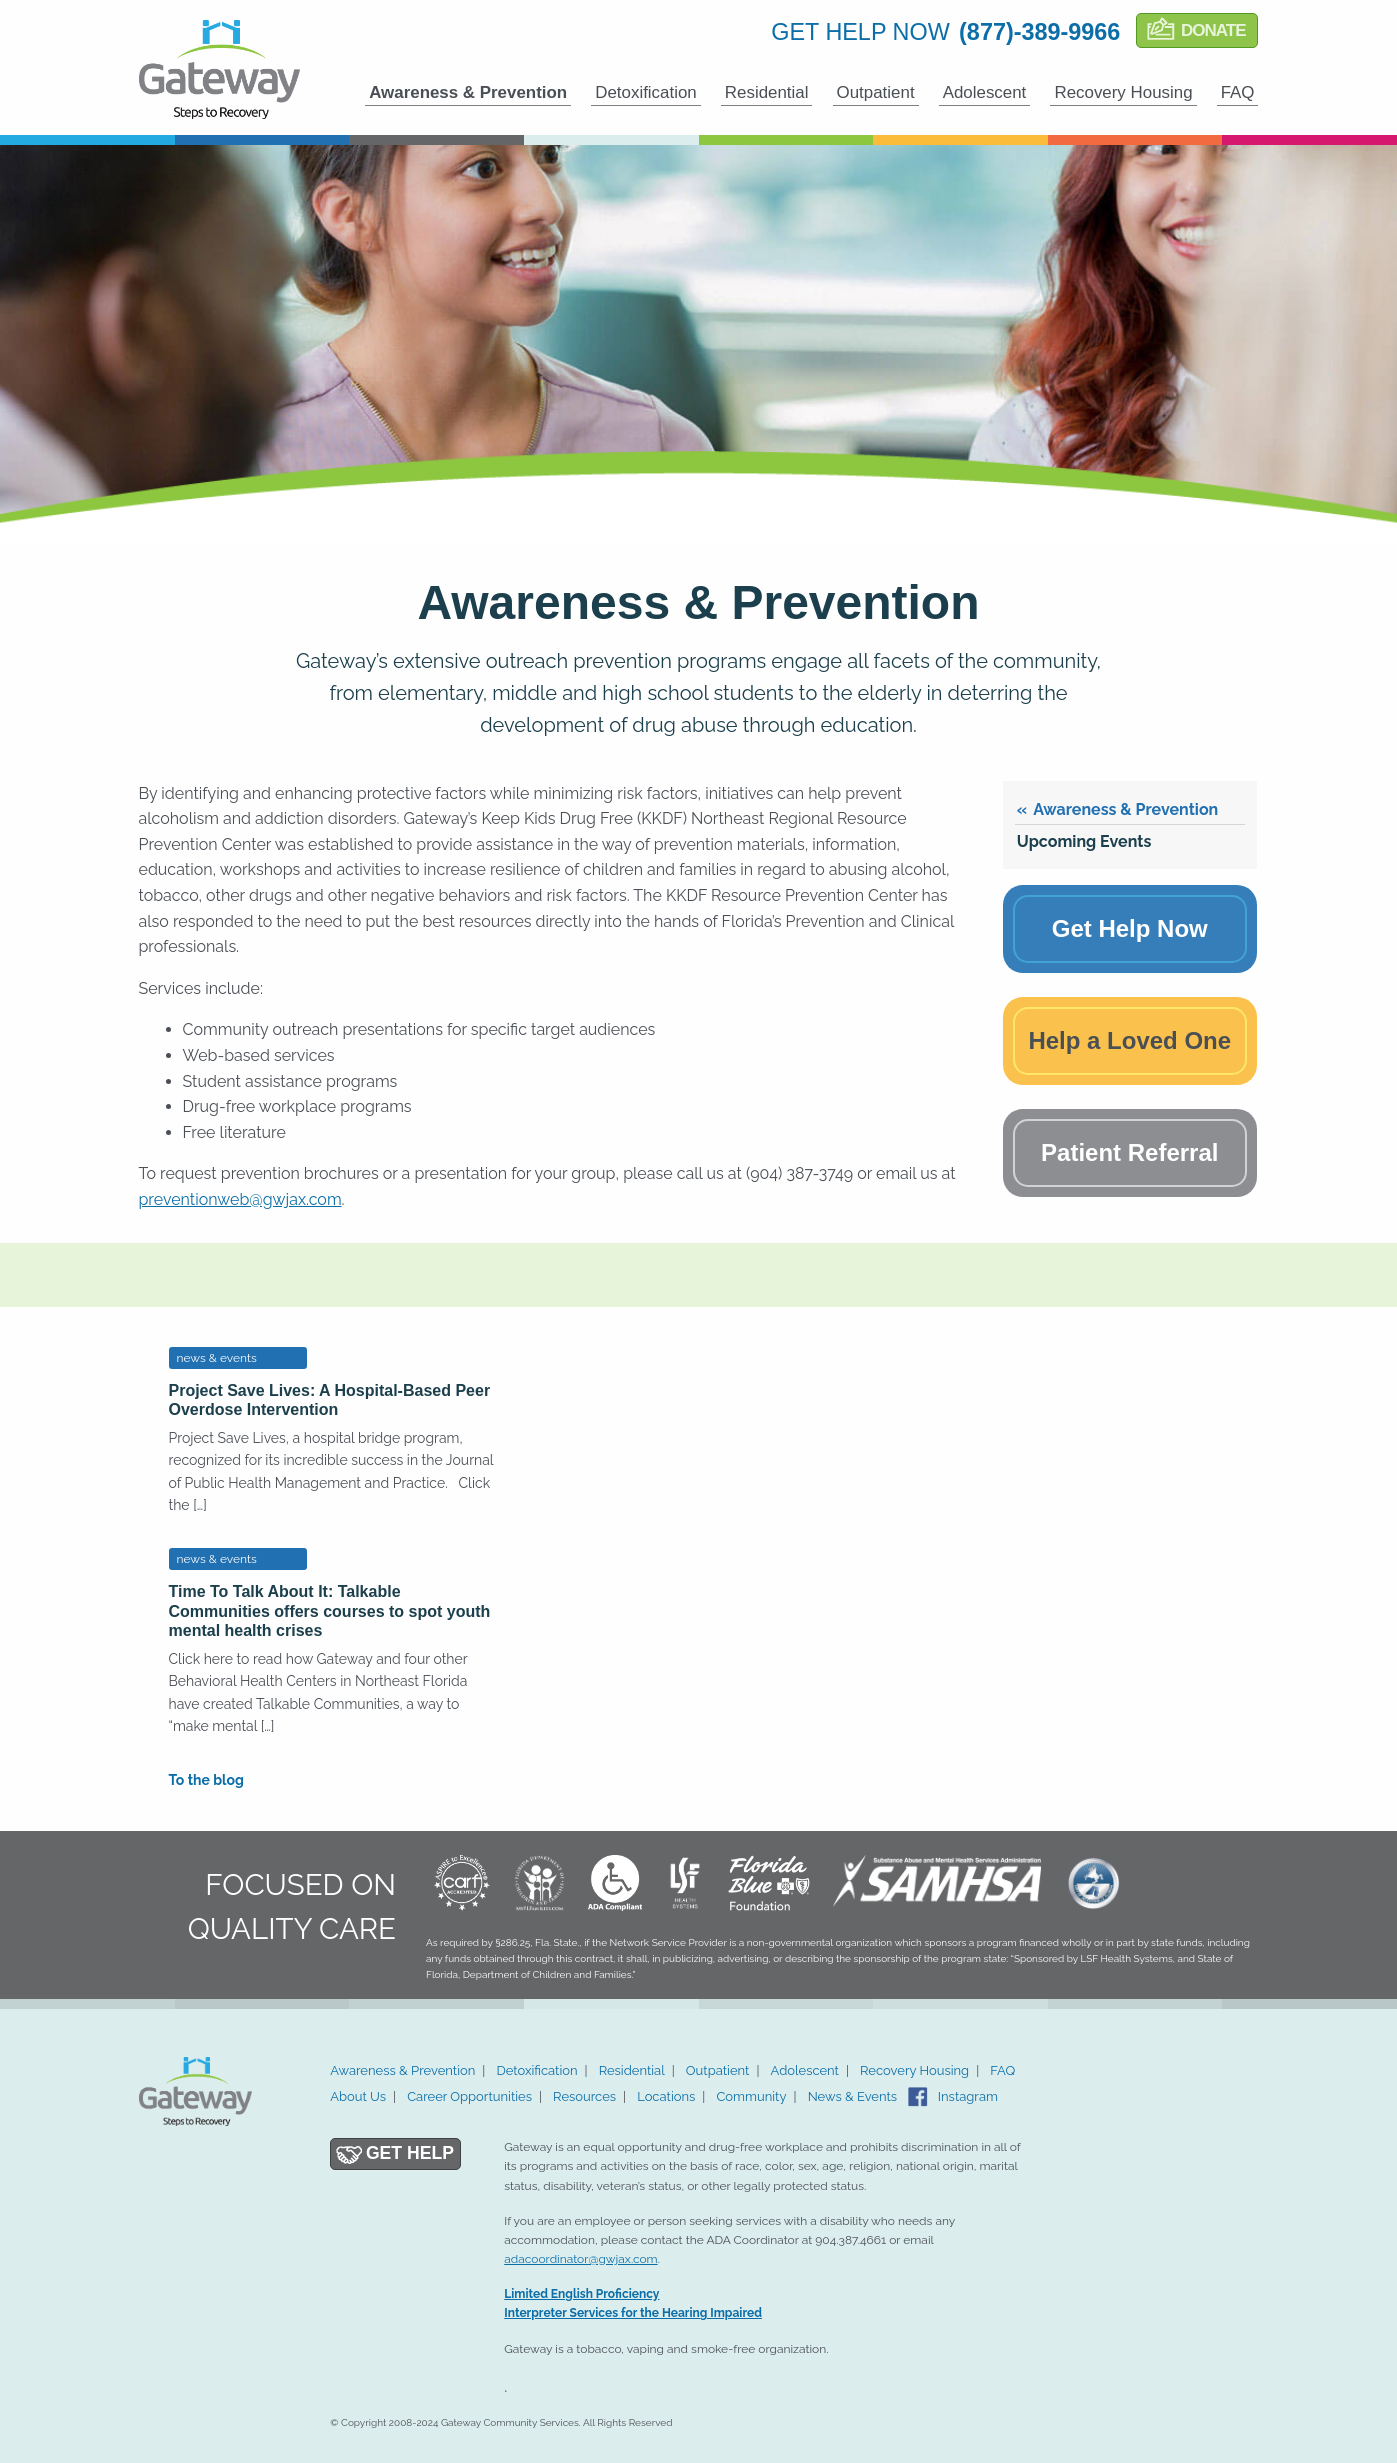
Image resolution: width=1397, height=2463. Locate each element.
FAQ (1238, 92)
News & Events (853, 2096)
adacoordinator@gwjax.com (580, 2259)
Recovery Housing (1123, 92)
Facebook (918, 2097)
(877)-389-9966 (1039, 32)
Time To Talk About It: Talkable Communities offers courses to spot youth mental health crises (330, 1610)
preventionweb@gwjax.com (240, 1199)
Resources (584, 2096)
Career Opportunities (469, 2096)
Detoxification (646, 92)
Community (751, 2096)
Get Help (410, 2153)
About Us (358, 2096)
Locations (666, 2096)
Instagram (968, 2096)
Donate (1213, 30)
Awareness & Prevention (468, 92)
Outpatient (876, 92)
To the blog (206, 1780)
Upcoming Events (1084, 841)
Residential (767, 92)
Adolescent (985, 92)
